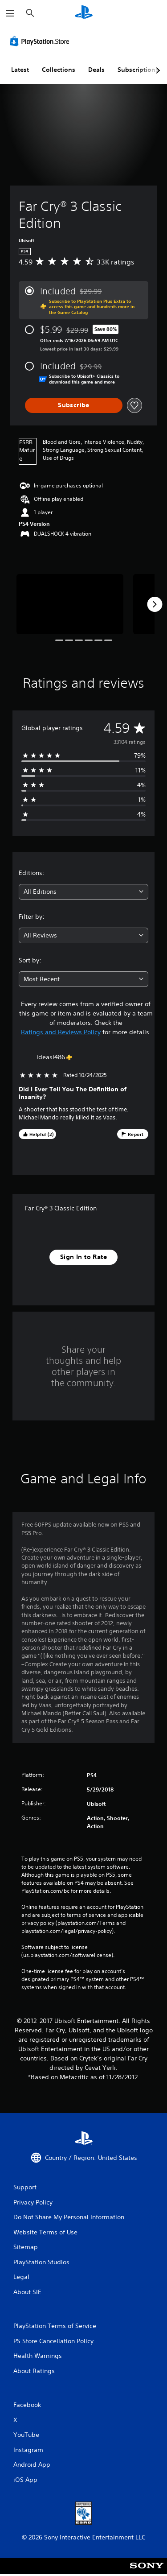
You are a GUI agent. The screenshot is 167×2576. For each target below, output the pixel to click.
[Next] (154, 604)
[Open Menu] (10, 13)
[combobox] (83, 892)
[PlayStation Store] (41, 41)
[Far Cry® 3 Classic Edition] (69, 604)
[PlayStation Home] (84, 13)
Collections (58, 70)
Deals (96, 70)
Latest (20, 70)
